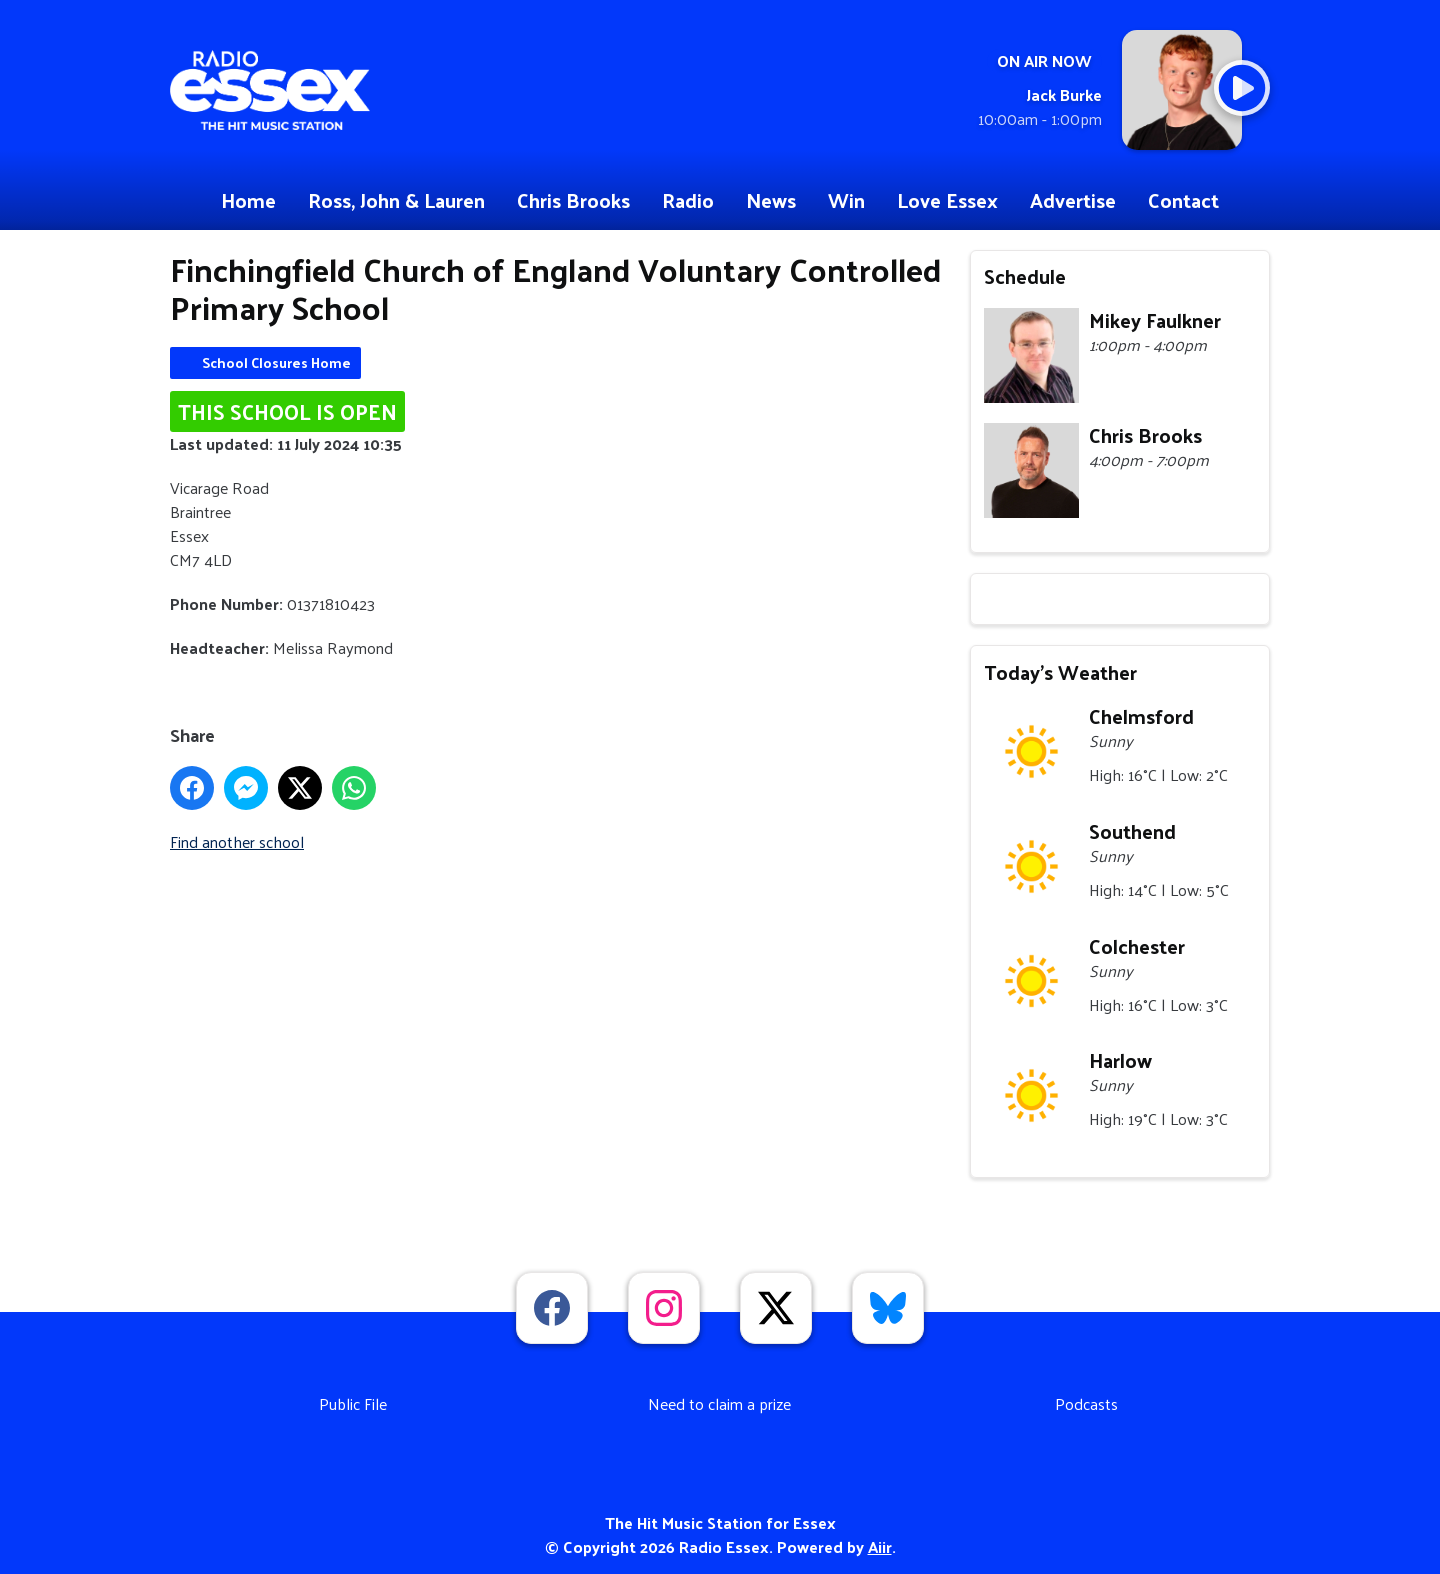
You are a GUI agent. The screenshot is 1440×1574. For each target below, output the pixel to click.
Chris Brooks (573, 200)
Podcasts (1086, 1403)
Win (846, 200)
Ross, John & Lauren (396, 200)
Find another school (237, 841)
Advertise (1073, 200)
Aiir (880, 1546)
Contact (1183, 200)
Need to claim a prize (719, 1403)
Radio (688, 200)
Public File (353, 1403)
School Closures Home (276, 362)
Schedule (1025, 276)
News (771, 200)
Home (248, 200)
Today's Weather (1060, 672)
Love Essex (947, 200)
